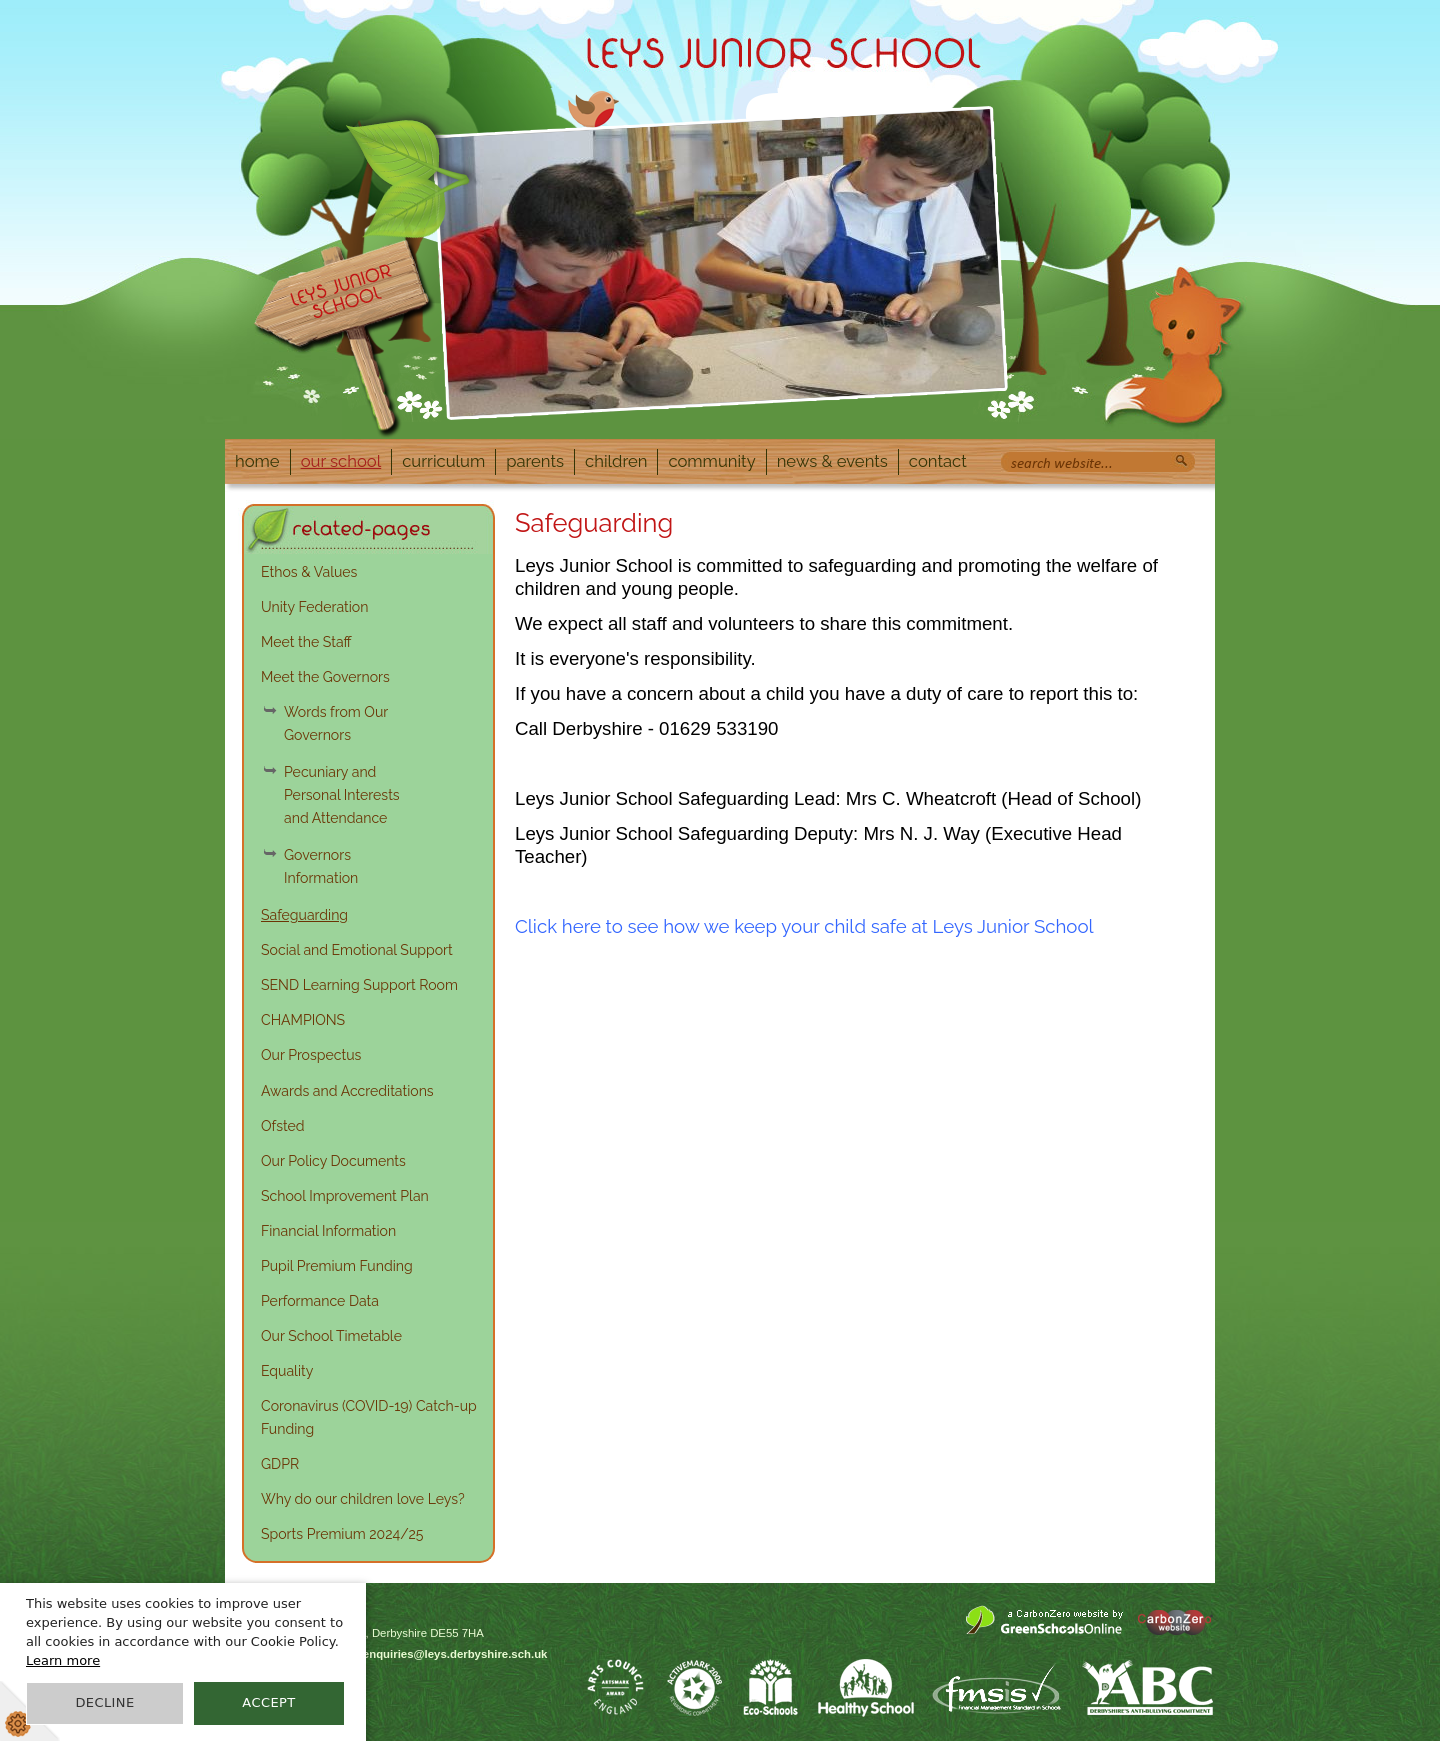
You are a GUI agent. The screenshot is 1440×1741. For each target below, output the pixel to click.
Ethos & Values (309, 572)
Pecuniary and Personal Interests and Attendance (342, 795)
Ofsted (283, 1126)
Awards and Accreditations (347, 1091)
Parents (535, 461)
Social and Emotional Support (357, 950)
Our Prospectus (311, 1055)
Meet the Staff (306, 642)
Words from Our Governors (336, 723)
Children (616, 461)
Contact (938, 461)
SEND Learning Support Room (359, 985)
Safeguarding (304, 915)
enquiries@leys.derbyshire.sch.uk (455, 1654)
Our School (341, 461)
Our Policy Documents (333, 1161)
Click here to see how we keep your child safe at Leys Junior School (804, 926)
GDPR (280, 1464)
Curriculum (443, 461)
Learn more (63, 1660)
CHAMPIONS (303, 1020)
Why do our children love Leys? (363, 1499)
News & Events (832, 461)
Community (711, 461)
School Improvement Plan (345, 1196)
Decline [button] (104, 1702)
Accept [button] (268, 1702)
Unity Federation (314, 607)
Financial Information (328, 1231)
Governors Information (321, 866)
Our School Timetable (331, 1336)
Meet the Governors (325, 677)
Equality (287, 1371)
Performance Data (320, 1301)
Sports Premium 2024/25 (342, 1534)
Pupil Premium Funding (337, 1266)
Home (257, 461)
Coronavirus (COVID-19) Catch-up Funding (369, 1417)
